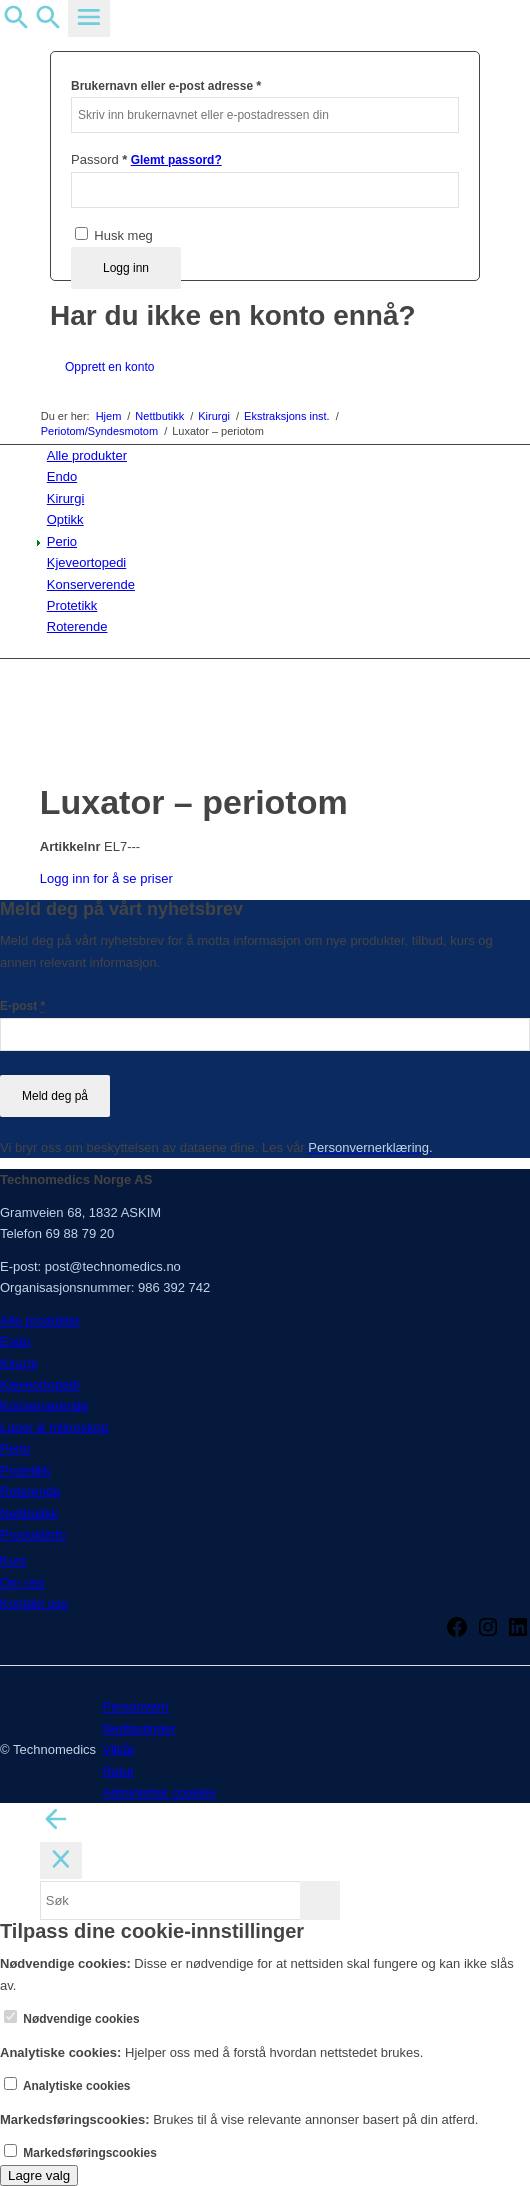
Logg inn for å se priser (106, 878)
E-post (22, 1006)
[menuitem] (269, 455)
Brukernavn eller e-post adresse (166, 85)
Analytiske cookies (67, 2086)
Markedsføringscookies (80, 2153)
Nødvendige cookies (72, 2019)
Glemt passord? (176, 160)
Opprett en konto (109, 367)
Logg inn (126, 268)
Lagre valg (39, 2175)
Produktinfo (33, 1534)
